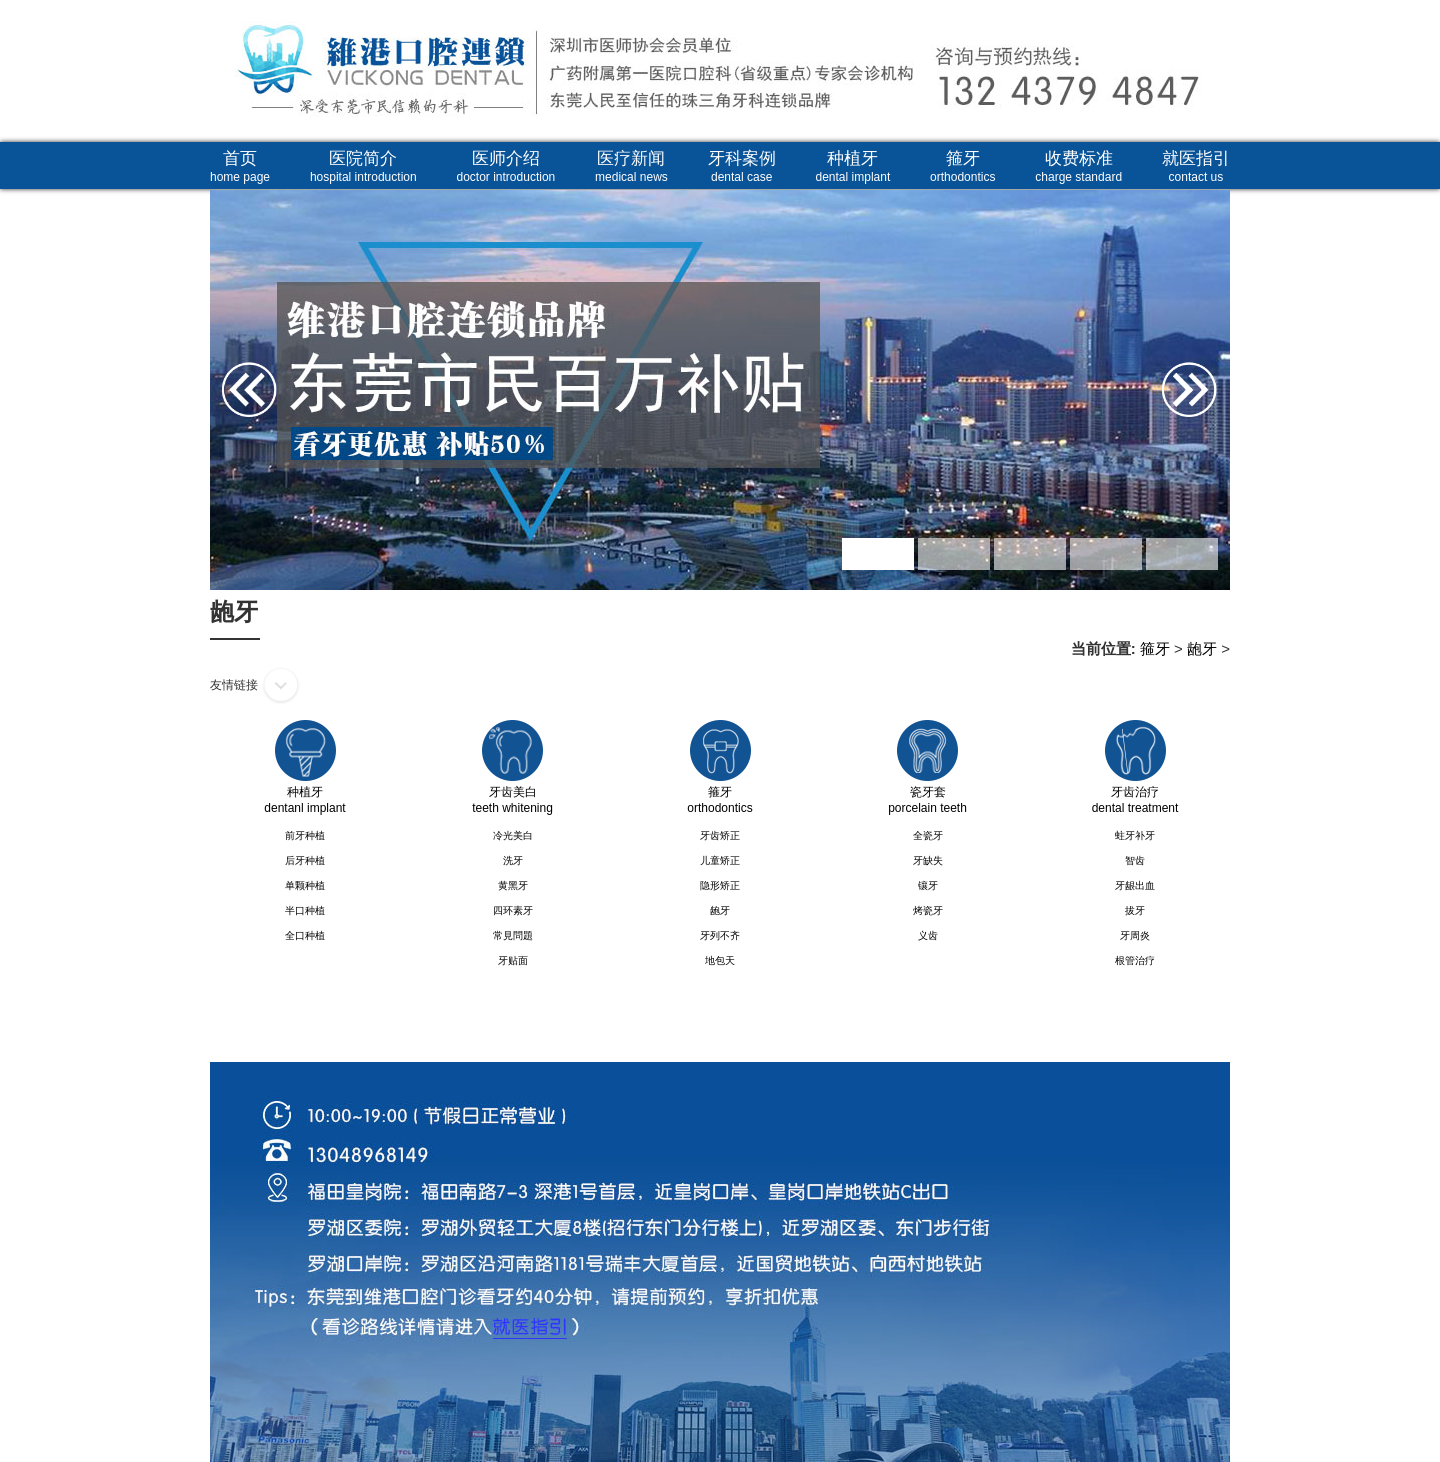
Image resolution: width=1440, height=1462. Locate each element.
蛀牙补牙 (1135, 835)
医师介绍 (506, 166)
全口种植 (305, 935)
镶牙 (928, 885)
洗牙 (513, 860)
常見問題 (513, 935)
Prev (232, 325)
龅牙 (1202, 648)
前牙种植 (305, 835)
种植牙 (853, 166)
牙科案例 (742, 166)
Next (1207, 325)
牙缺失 (928, 860)
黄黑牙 (513, 885)
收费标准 (1078, 166)
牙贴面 (513, 960)
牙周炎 (1135, 935)
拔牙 (1135, 910)
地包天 (720, 960)
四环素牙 (513, 910)
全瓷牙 (928, 835)
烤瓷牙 (928, 910)
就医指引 (1196, 166)
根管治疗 (1135, 960)
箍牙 (962, 166)
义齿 (928, 935)
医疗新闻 (631, 166)
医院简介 (363, 166)
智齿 (1135, 860)
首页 (240, 166)
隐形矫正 (720, 885)
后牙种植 (305, 860)
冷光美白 (513, 835)
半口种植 (305, 910)
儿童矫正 (720, 860)
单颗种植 (305, 885)
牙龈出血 (1135, 885)
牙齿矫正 (720, 835)
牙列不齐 (720, 935)
